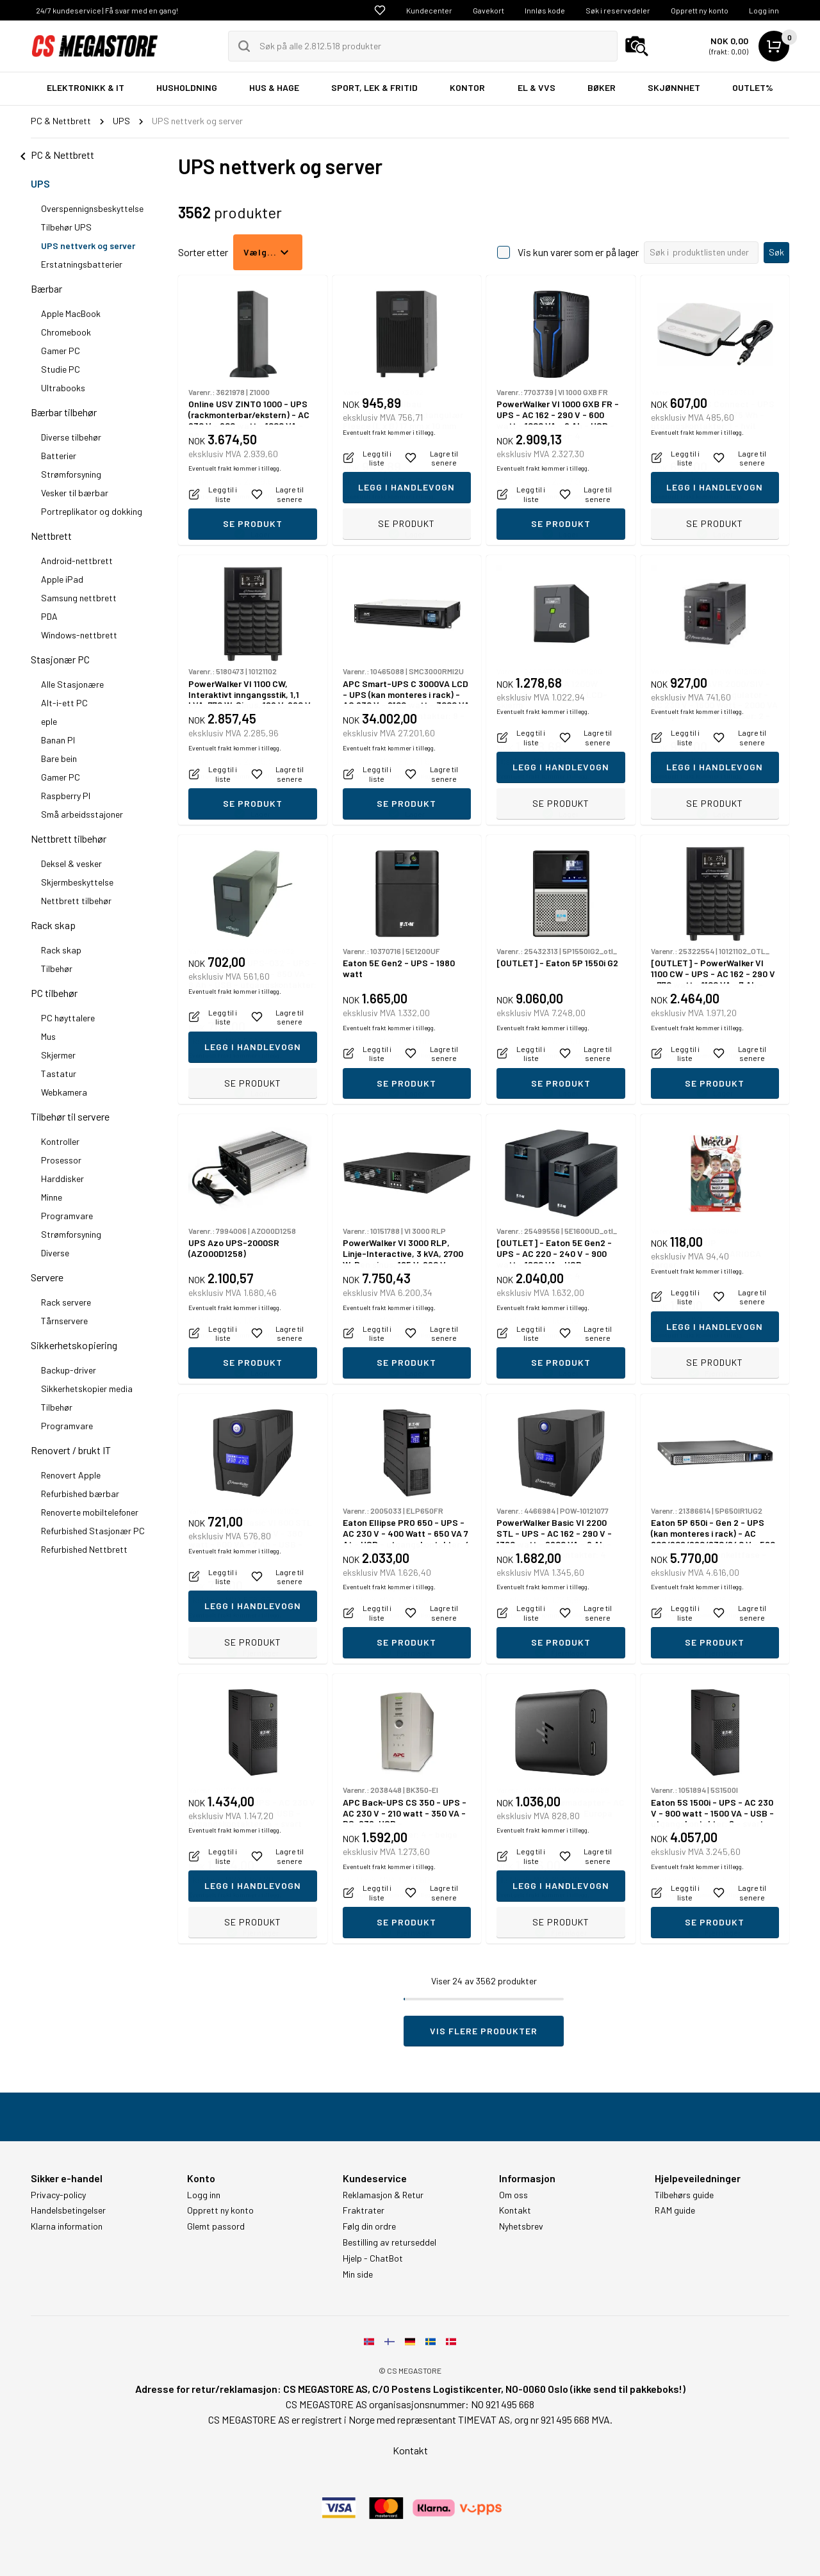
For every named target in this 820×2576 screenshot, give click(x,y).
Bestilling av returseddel (389, 2242)
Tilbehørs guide (684, 2195)
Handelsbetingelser (68, 2210)
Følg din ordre (369, 2226)
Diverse (55, 1252)
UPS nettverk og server (88, 245)
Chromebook (66, 332)
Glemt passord (216, 2226)
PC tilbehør (54, 993)
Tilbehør (56, 968)
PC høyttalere (68, 1017)
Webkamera (64, 1092)
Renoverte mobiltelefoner (89, 1512)
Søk (776, 252)
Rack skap (53, 925)
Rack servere (66, 1302)
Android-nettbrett (77, 560)
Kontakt (515, 2210)
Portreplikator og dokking (91, 511)
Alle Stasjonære (72, 684)
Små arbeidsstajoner (82, 814)
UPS (40, 183)
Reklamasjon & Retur (383, 2195)
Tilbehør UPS (66, 227)
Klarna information (66, 2226)
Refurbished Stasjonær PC (93, 1530)
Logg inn (764, 10)
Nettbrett (51, 536)
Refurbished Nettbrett (84, 1549)
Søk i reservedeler (618, 10)
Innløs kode (545, 10)
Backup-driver (68, 1370)
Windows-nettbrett (79, 634)
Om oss (513, 2195)
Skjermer (58, 1054)
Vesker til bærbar (74, 492)
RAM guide (675, 2210)
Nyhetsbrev (521, 2226)
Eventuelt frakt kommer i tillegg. (234, 496)
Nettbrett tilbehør (68, 838)
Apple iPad (62, 579)
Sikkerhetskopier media (87, 1388)
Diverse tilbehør (71, 437)
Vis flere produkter (483, 2030)
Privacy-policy (58, 2195)
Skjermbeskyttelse (77, 882)
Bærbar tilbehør (64, 412)
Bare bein (59, 758)
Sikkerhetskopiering (74, 1345)
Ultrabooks (63, 387)
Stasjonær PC (60, 659)
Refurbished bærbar (80, 1493)
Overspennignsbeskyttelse (92, 208)
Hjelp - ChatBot (373, 2258)
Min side (358, 2274)
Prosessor (61, 1159)
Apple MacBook (71, 313)
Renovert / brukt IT (71, 1450)
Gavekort (488, 10)
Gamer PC (60, 350)
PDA (49, 616)
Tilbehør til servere (70, 1116)
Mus (48, 1036)
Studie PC (60, 369)
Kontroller (60, 1141)
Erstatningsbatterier (81, 264)
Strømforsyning (71, 474)
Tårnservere (64, 1320)
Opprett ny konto (699, 10)
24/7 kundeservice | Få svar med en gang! (107, 10)
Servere (47, 1277)
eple (49, 721)
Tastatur (58, 1073)
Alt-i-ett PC (64, 702)
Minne (51, 1197)
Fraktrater (363, 2210)
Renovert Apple (71, 1475)
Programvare (67, 1215)
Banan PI (58, 739)
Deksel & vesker (71, 863)
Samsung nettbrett (79, 597)
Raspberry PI (65, 795)
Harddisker (62, 1178)
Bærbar (46, 288)
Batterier (58, 455)
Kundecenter (429, 10)
